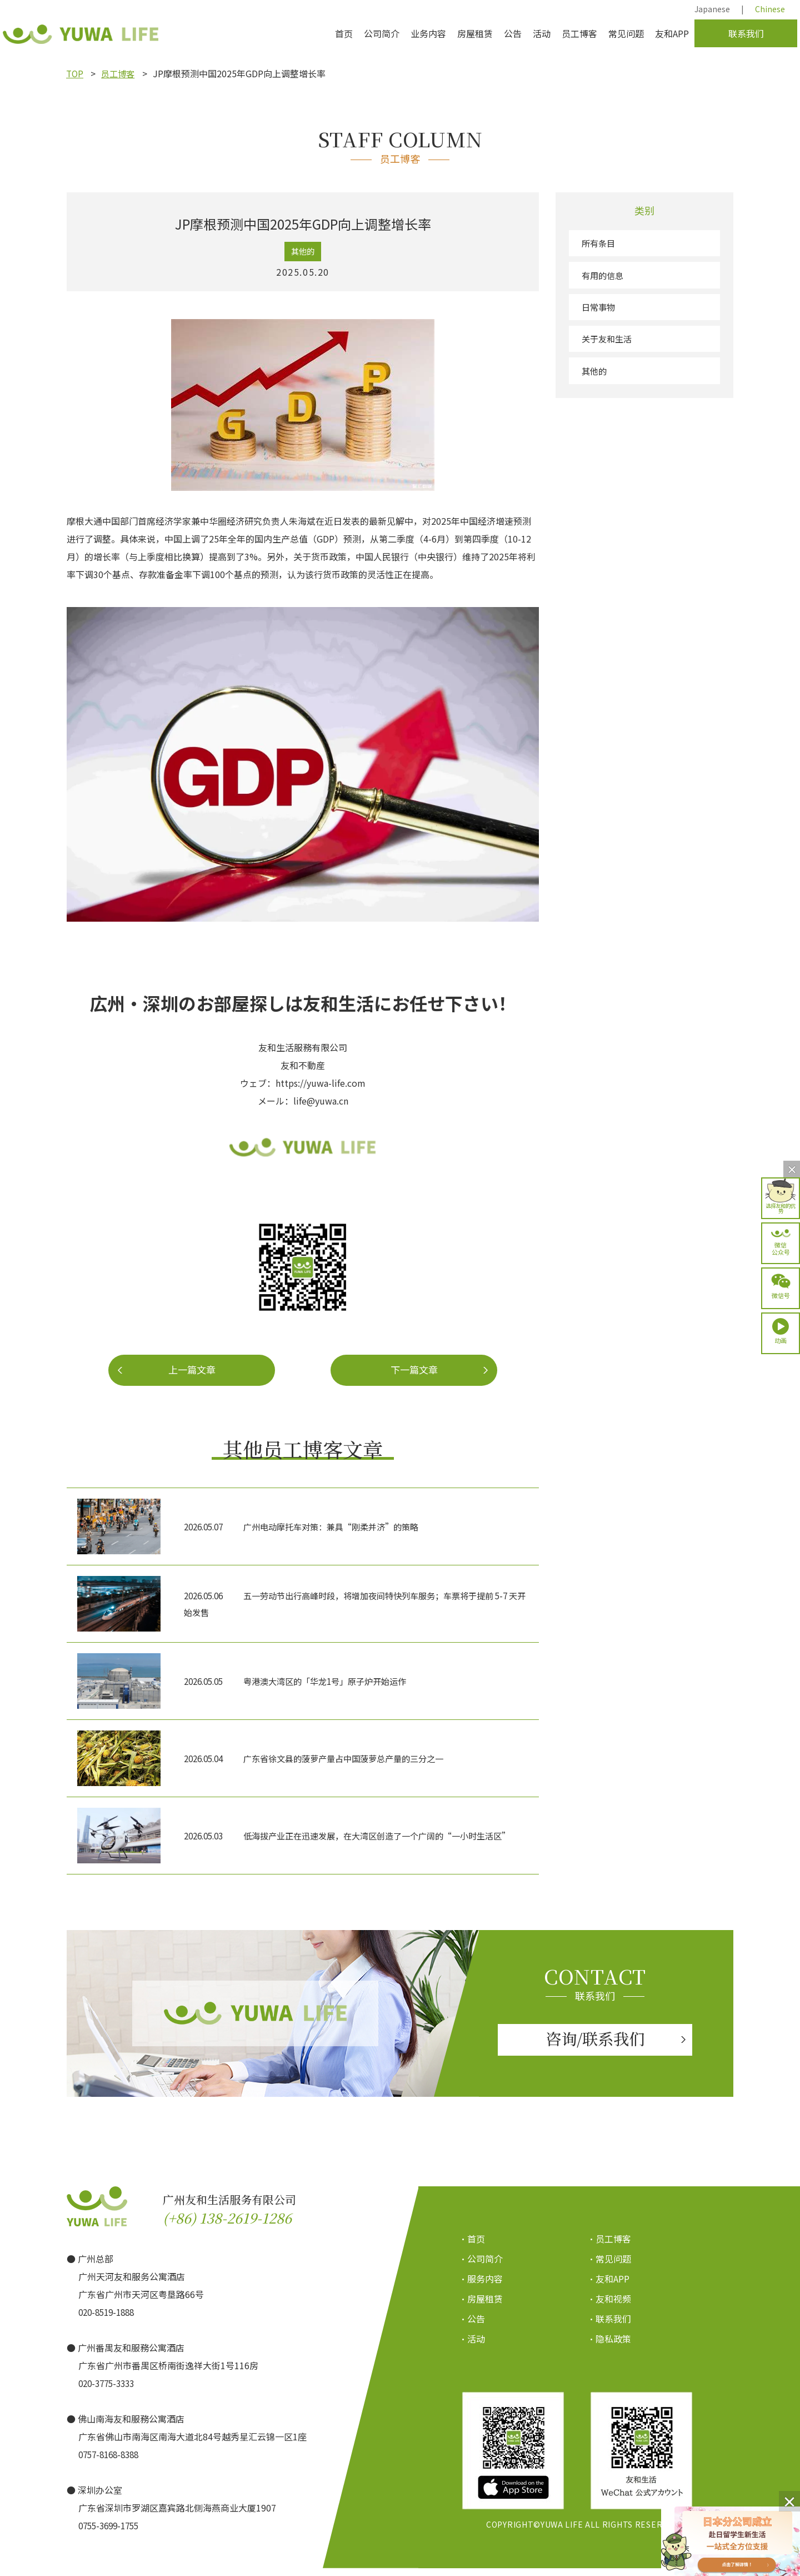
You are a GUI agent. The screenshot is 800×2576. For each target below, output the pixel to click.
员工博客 (579, 33)
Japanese (712, 8)
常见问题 (626, 33)
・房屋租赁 (481, 2306)
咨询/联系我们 (595, 2047)
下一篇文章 (414, 1370)
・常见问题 (609, 2266)
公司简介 (381, 33)
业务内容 (428, 33)
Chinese (770, 8)
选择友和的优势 (780, 1208)
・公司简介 (481, 2266)
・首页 (472, 2246)
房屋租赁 (475, 33)
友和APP (672, 33)
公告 (513, 33)
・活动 (472, 2346)
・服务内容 (481, 2286)
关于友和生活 (609, 344)
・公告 (472, 2326)
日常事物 (600, 310)
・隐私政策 (609, 2346)
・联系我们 (609, 2326)
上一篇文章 (192, 1370)
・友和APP (608, 2286)
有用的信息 (604, 277)
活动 (542, 33)
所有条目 (600, 244)
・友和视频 (609, 2306)
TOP (75, 73)
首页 (344, 33)
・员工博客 (609, 2246)
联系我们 (746, 33)
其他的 (595, 377)
